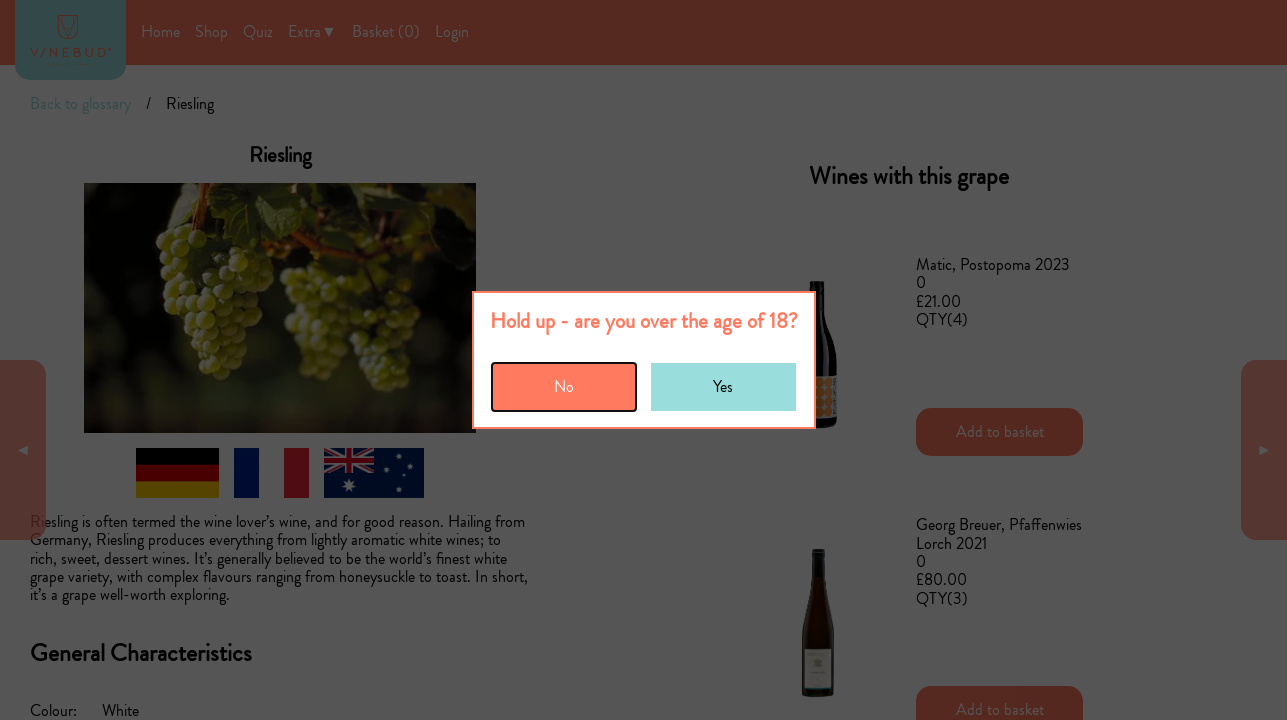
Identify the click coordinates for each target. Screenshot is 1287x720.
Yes (723, 386)
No (564, 386)
